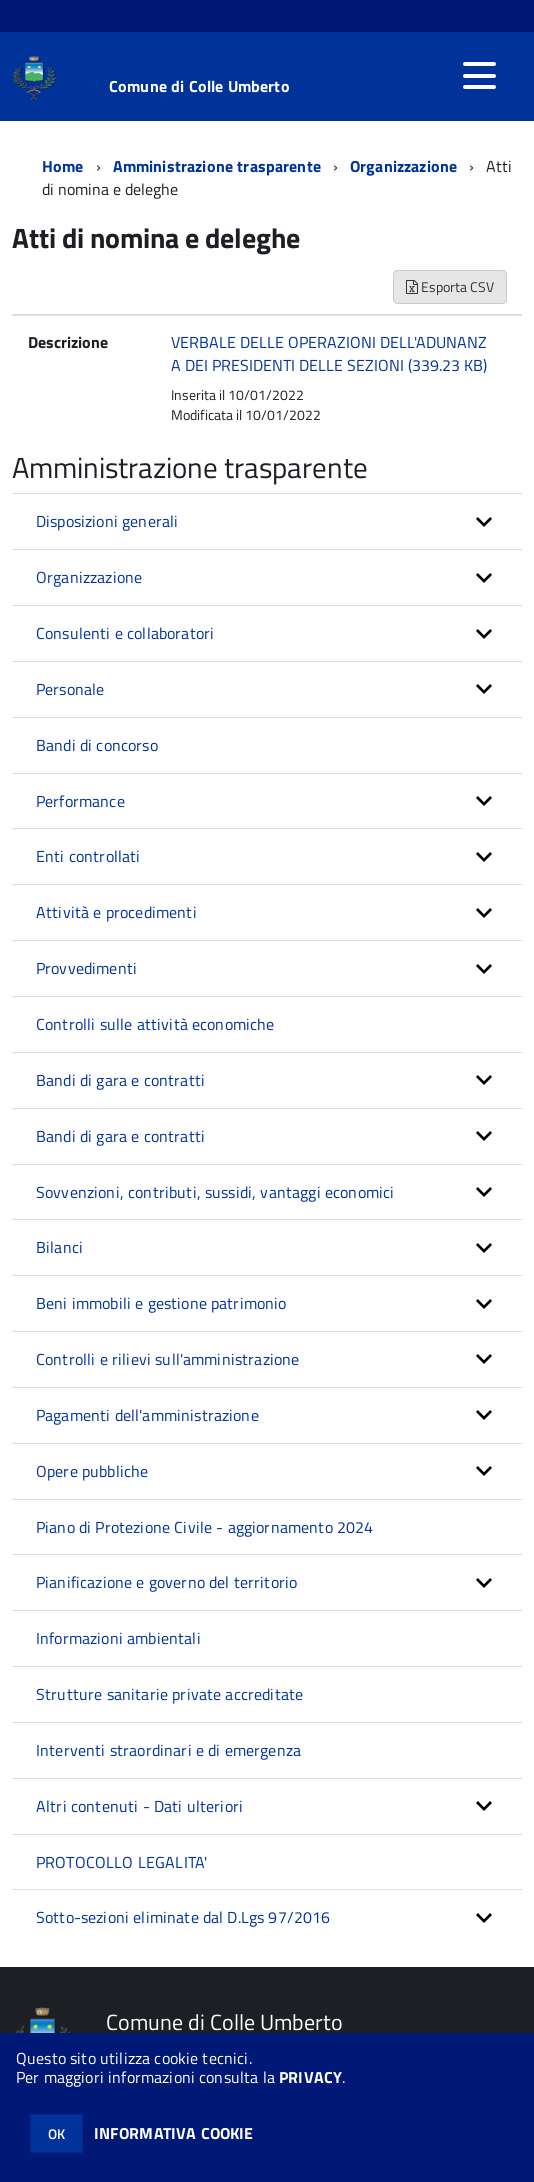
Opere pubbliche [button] (92, 1471)
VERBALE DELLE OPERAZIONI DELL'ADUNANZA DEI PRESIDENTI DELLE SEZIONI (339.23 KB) (329, 353)
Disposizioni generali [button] (107, 521)
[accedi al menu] (479, 76)
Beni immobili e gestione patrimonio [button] (161, 1303)
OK (56, 2133)
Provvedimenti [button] (86, 968)
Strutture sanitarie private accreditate (169, 1694)
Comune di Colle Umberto (199, 86)
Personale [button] (70, 689)
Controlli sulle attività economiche (155, 1024)
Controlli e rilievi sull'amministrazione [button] (167, 1359)
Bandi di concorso (97, 745)
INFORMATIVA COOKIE (174, 2133)
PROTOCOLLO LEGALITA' (121, 1862)
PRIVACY (310, 2077)
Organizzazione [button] (89, 577)
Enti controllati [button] (88, 856)
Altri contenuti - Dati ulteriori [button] (139, 1806)
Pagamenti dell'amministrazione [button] (147, 1415)
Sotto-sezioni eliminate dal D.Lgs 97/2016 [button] (183, 1917)
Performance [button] (80, 801)
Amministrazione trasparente (217, 166)
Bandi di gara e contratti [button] (120, 1080)
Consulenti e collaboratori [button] (125, 633)
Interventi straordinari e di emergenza (168, 1750)
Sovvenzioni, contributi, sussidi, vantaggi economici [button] (215, 1192)
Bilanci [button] (59, 1247)
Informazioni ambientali (118, 1638)
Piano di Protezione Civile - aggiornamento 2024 (205, 1527)
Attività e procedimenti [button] (116, 912)
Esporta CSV (450, 286)
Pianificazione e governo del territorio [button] (166, 1582)
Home (63, 166)
